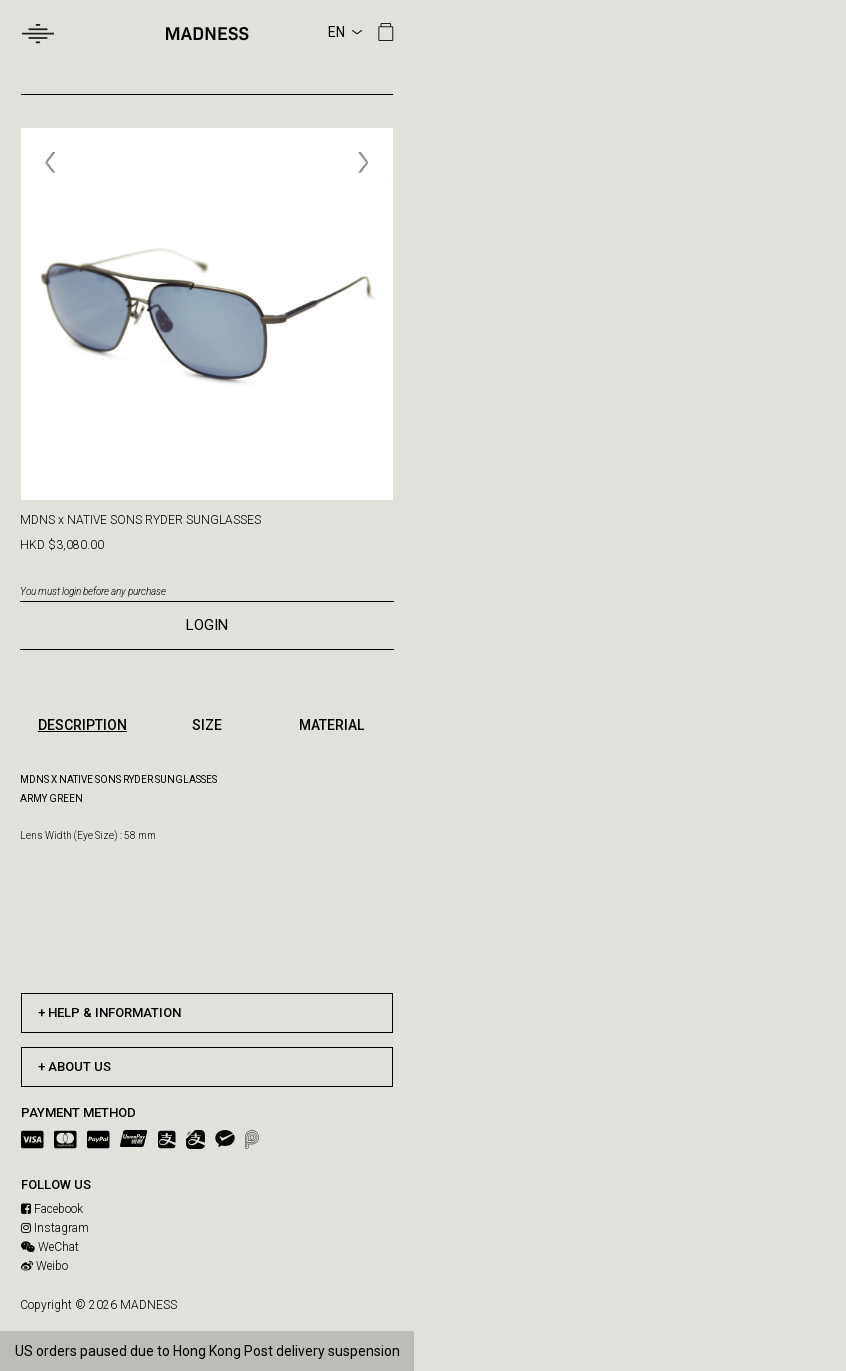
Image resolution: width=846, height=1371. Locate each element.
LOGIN (207, 625)
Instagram (55, 1228)
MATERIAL (331, 725)
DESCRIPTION (82, 725)
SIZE (207, 725)
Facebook (52, 1209)
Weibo (44, 1266)
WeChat (50, 1247)
